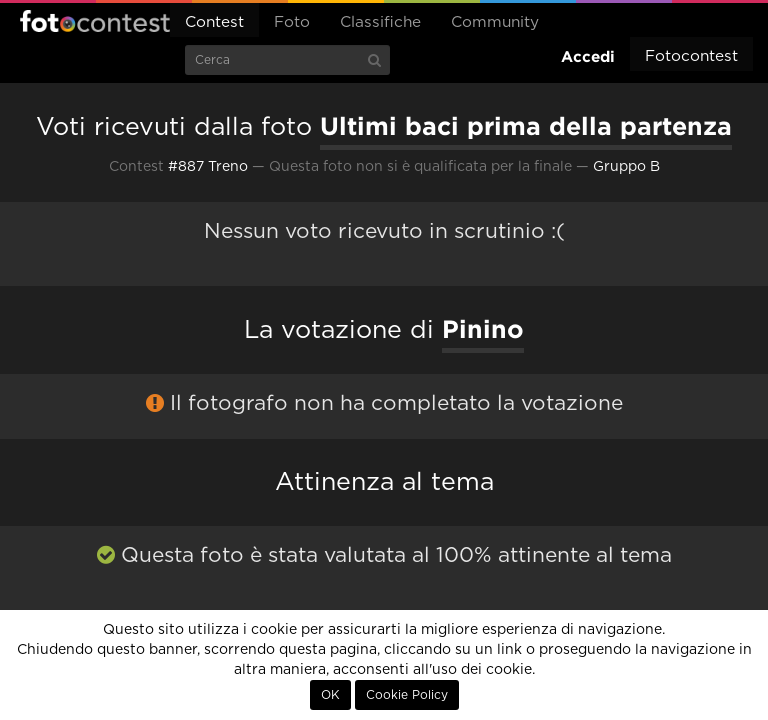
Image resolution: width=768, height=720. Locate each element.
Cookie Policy (407, 695)
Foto (292, 22)
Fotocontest (95, 21)
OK (330, 695)
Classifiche (380, 22)
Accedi (588, 56)
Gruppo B (626, 167)
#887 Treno (208, 167)
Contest (214, 22)
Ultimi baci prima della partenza (526, 126)
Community (495, 22)
